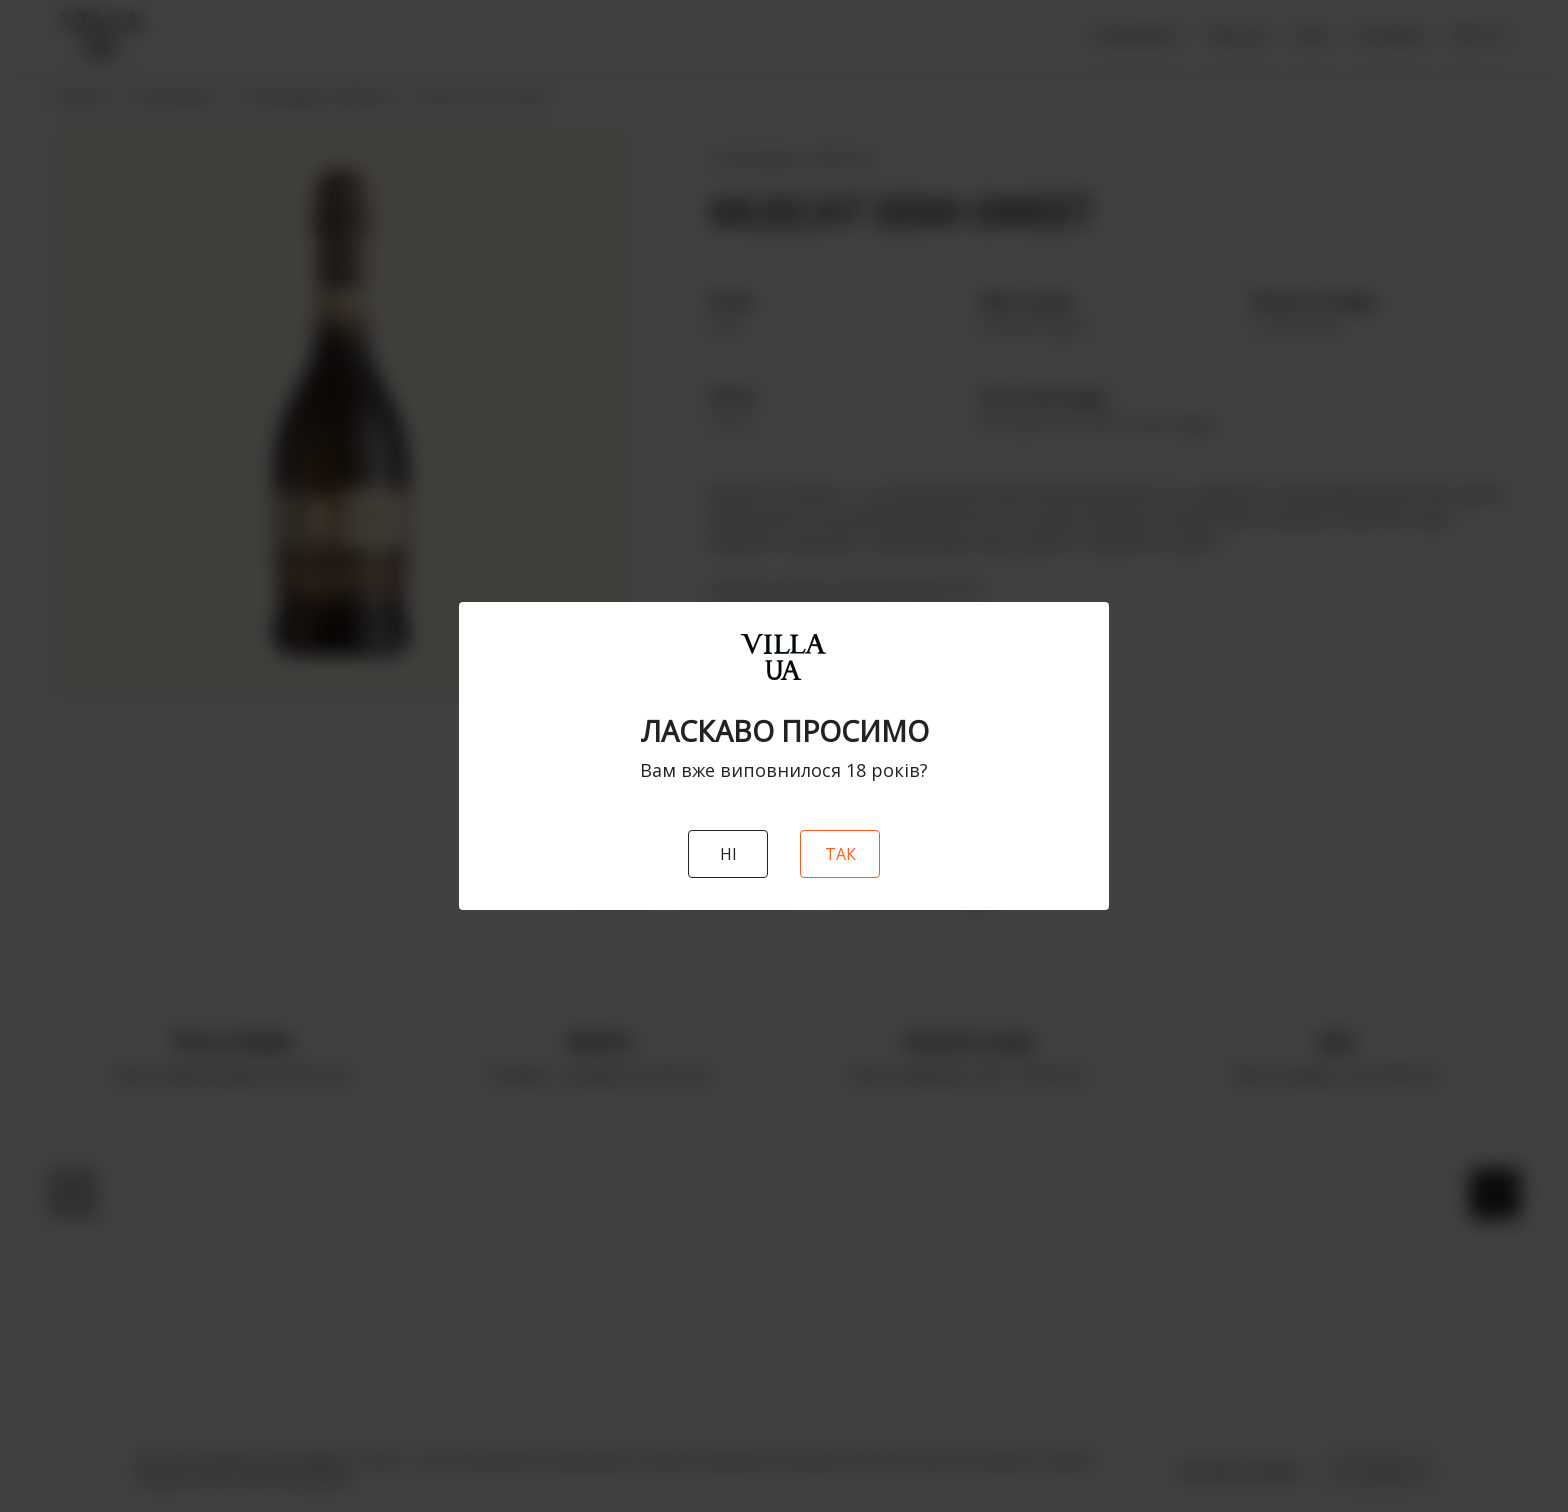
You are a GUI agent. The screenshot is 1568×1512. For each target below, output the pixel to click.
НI (728, 854)
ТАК (840, 854)
